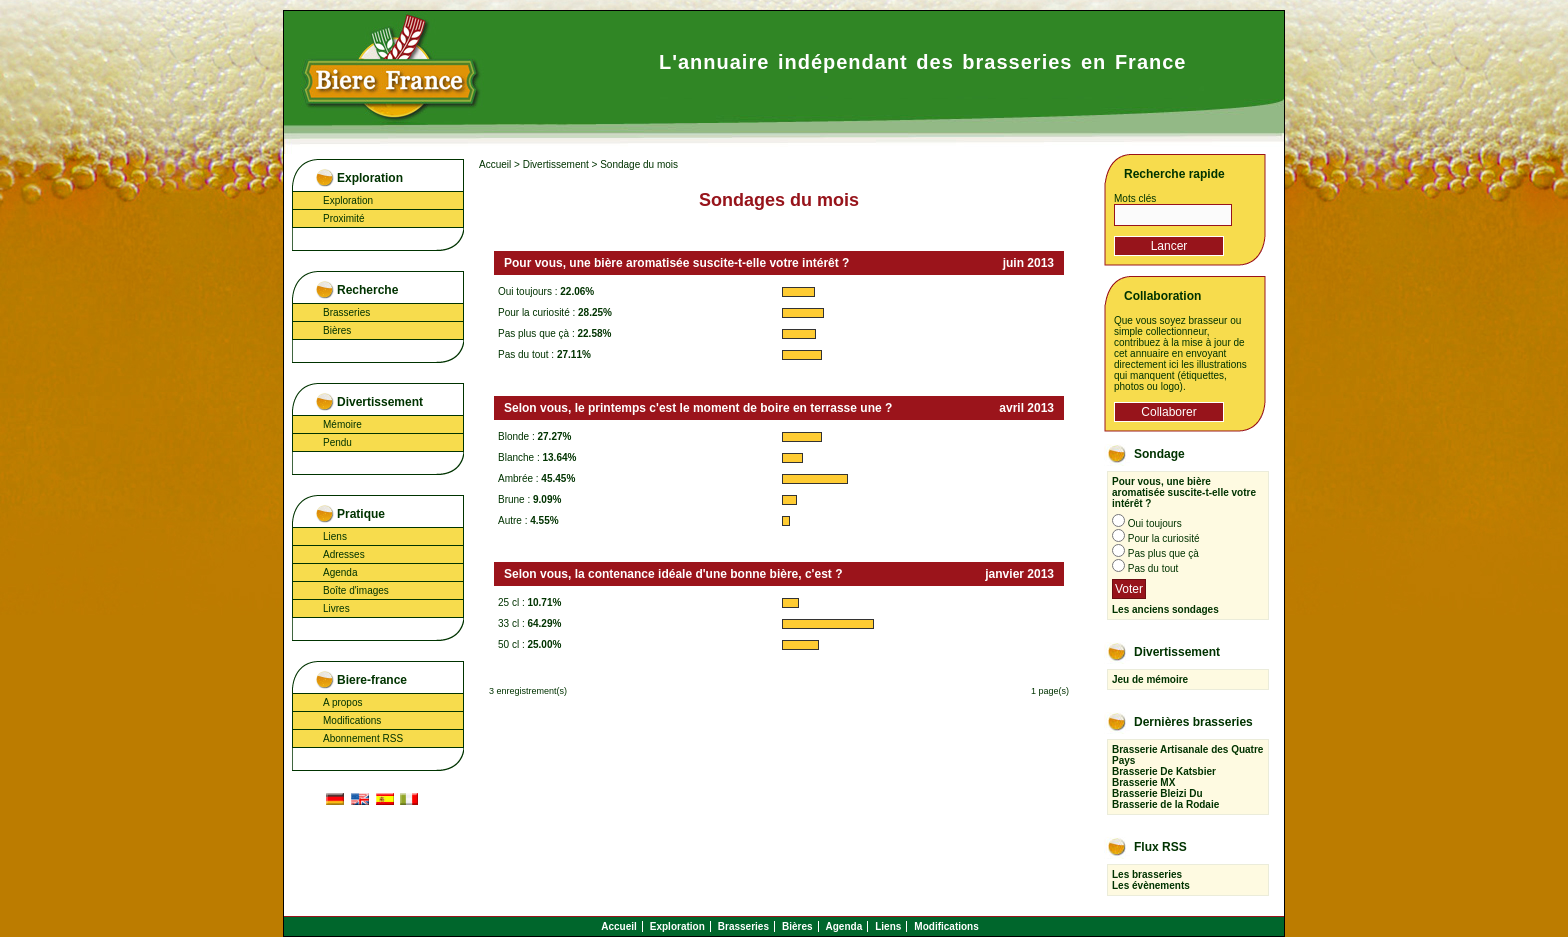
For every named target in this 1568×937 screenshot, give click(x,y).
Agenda (340, 572)
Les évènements (1151, 885)
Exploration (348, 200)
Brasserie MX (1143, 782)
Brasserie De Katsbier (1164, 771)
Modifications (352, 720)
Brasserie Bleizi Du (1157, 793)
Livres (336, 608)
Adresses (344, 554)
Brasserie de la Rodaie (1165, 804)
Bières (337, 330)
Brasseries (346, 312)
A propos (342, 702)
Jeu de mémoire (1150, 679)
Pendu (337, 442)
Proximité (344, 218)
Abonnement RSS (363, 738)
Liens (335, 536)
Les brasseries (1147, 874)
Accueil (495, 164)
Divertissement (556, 164)
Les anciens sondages (1165, 609)
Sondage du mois (639, 164)
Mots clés (1135, 198)
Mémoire (342, 424)
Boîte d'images (356, 590)
